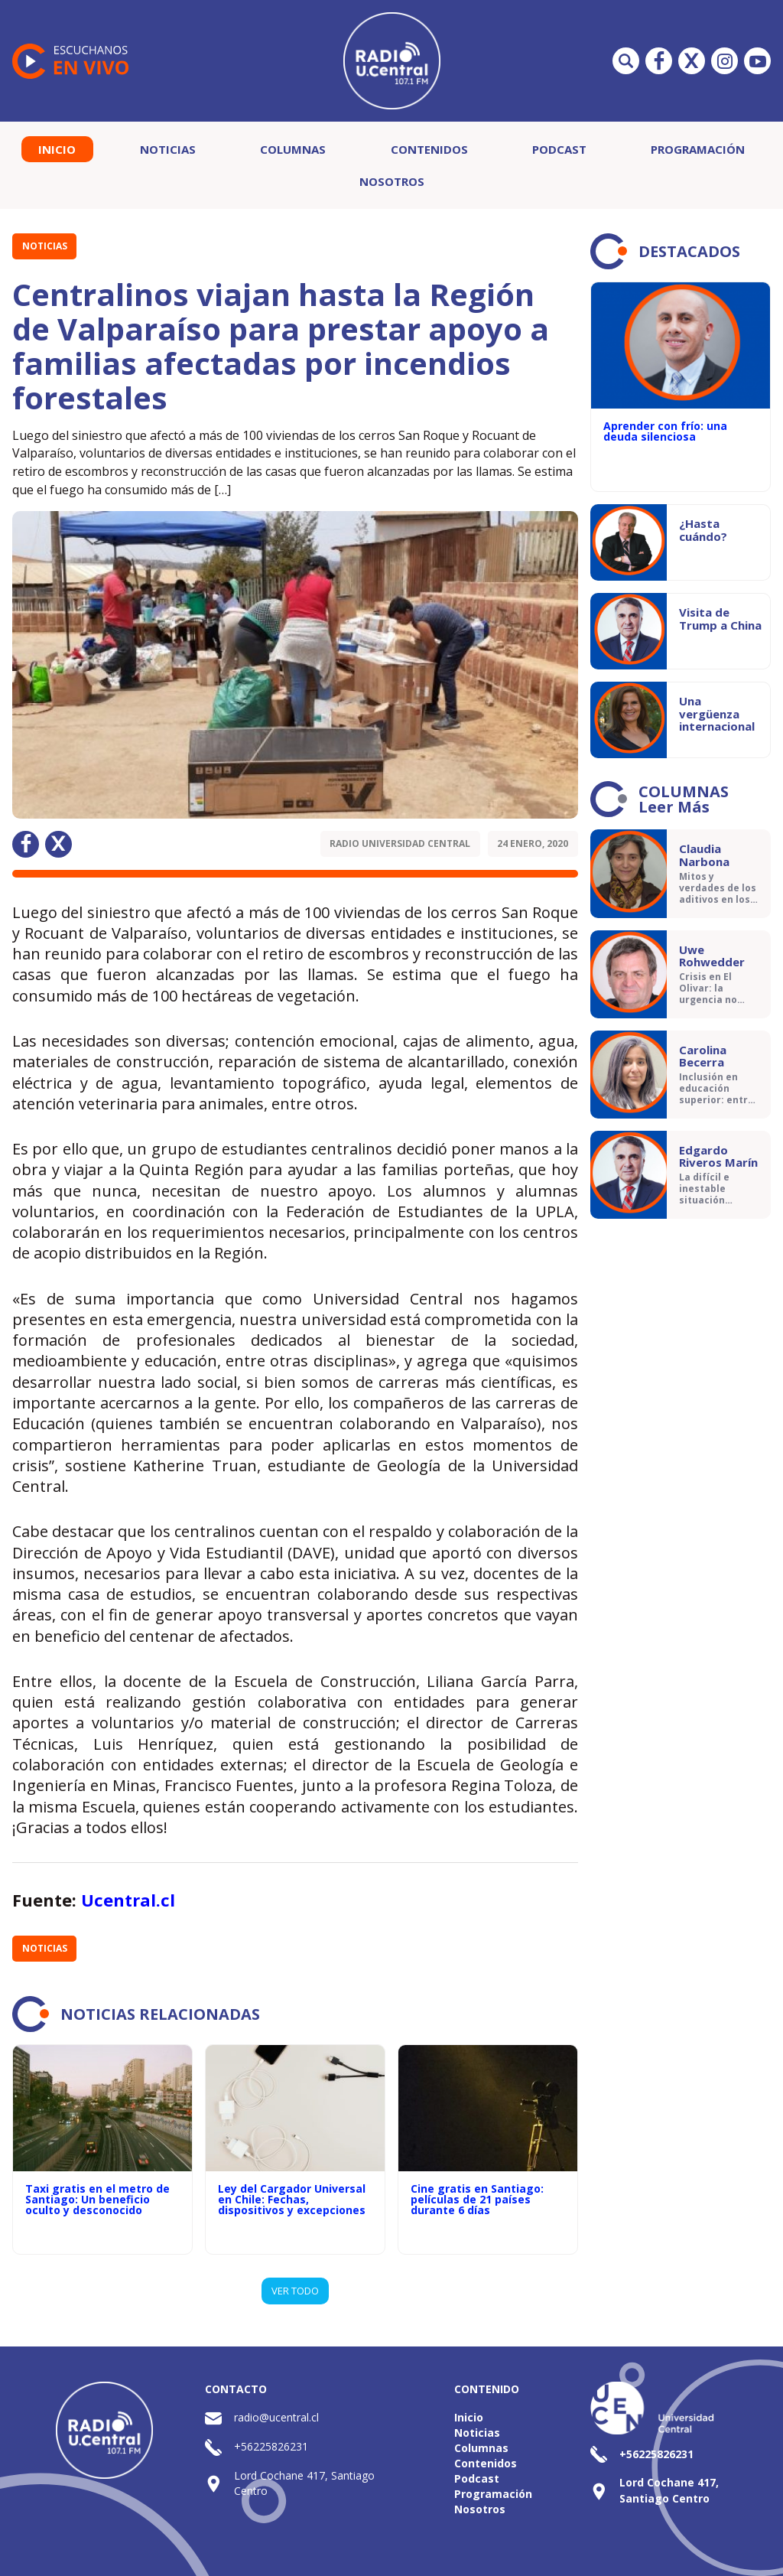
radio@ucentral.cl (276, 2417)
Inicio (57, 149)
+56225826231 (271, 2446)
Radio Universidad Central (400, 843)
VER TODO (295, 2291)
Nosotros (391, 181)
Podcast (559, 149)
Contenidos (429, 149)
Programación (698, 149)
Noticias (168, 149)
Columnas (293, 149)
